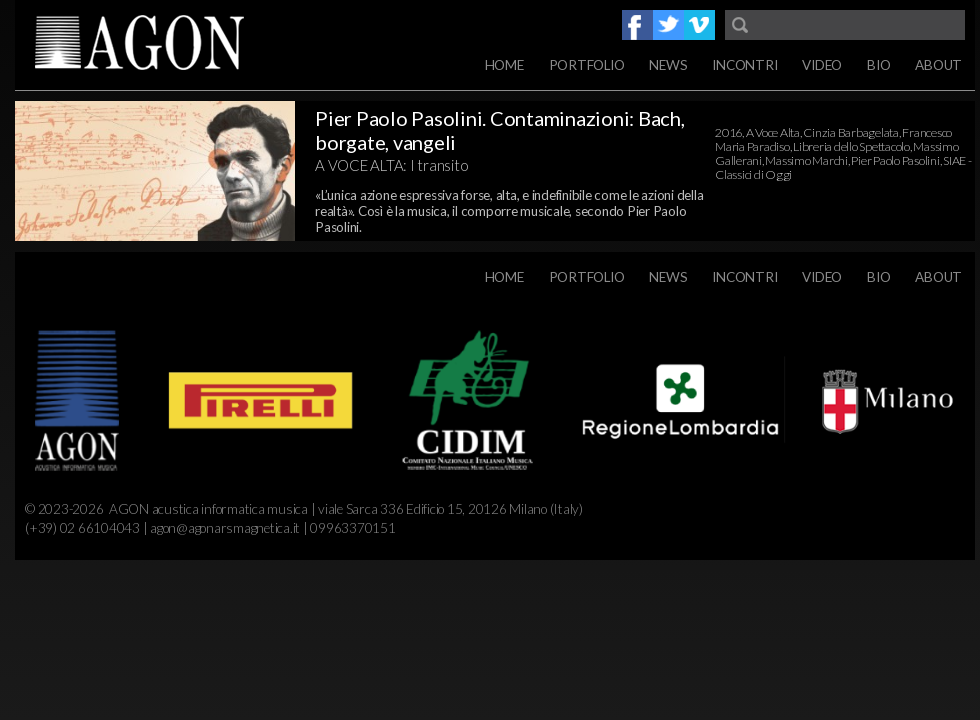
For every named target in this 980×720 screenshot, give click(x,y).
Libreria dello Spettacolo (851, 146)
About (938, 65)
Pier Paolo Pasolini (895, 160)
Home (504, 65)
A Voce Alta (773, 132)
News (668, 65)
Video (822, 65)
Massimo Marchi (806, 160)
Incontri (744, 65)
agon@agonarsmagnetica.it (225, 528)
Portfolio (587, 65)
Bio (878, 65)
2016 (728, 132)
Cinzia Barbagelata (851, 132)
